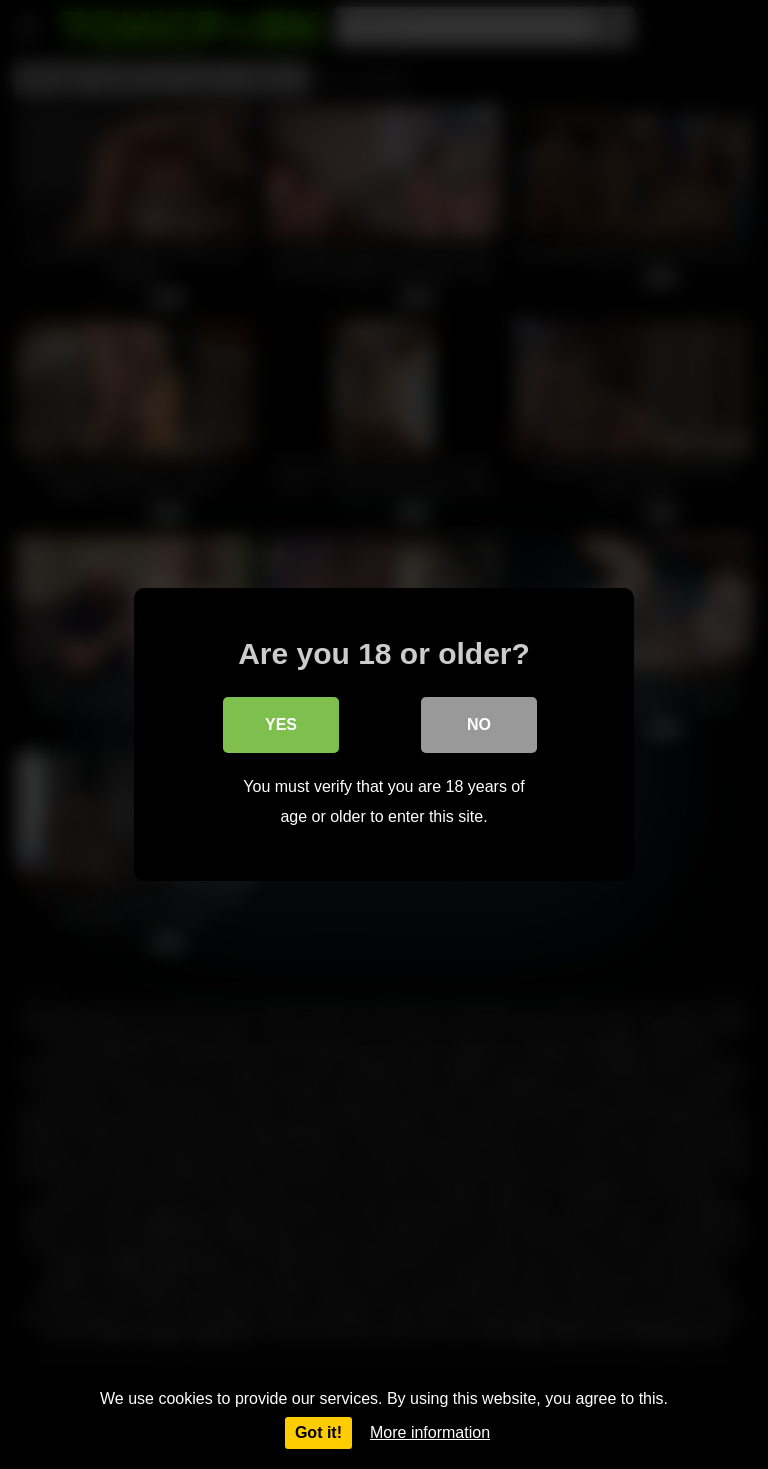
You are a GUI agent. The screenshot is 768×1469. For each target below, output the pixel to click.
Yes (281, 724)
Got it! (318, 1432)
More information (430, 1432)
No (479, 724)
